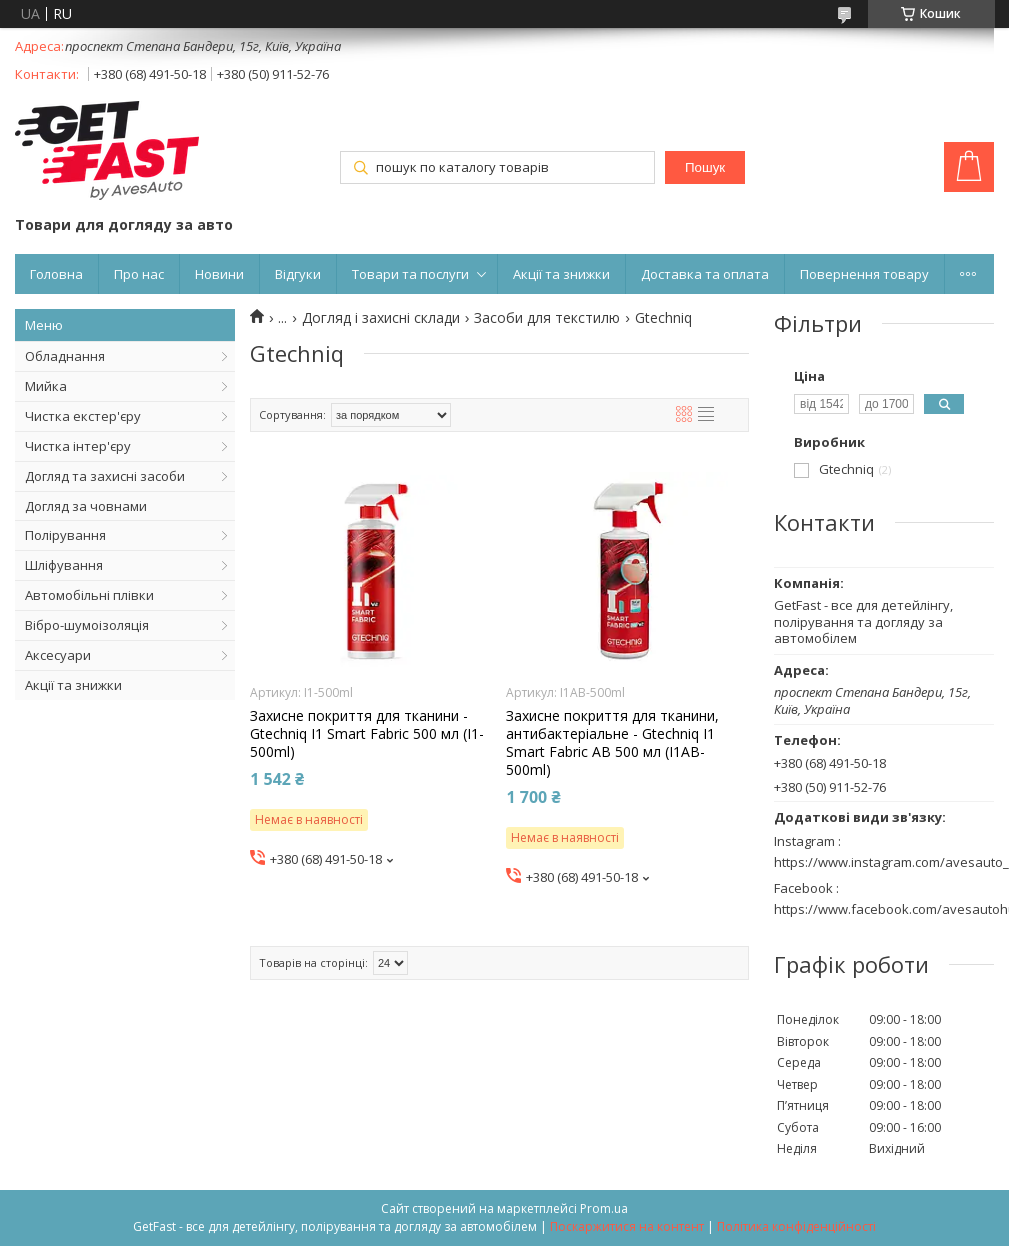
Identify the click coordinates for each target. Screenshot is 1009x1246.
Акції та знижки (561, 274)
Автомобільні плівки (89, 595)
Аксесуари (58, 655)
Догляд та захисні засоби (105, 476)
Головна (56, 274)
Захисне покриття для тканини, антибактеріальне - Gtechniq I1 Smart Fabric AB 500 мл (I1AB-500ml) (612, 743)
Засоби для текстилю (547, 318)
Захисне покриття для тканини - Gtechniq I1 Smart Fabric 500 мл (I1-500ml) (367, 734)
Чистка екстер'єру (83, 416)
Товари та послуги (410, 274)
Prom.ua (604, 1208)
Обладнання (65, 356)
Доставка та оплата (705, 274)
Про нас (139, 274)
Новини (219, 274)
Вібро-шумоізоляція (87, 625)
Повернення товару (864, 274)
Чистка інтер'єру (78, 446)
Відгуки (298, 274)
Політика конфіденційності (796, 1226)
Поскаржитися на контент (627, 1226)
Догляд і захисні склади (381, 318)
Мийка (46, 386)
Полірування (65, 535)
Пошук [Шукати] (705, 167)
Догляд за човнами (86, 506)
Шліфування (64, 565)
